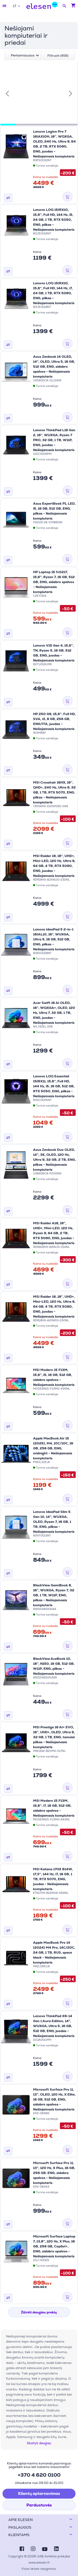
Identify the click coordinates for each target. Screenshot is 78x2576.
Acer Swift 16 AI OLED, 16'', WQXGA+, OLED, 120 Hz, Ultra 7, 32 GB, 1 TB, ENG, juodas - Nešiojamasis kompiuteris (54, 1013)
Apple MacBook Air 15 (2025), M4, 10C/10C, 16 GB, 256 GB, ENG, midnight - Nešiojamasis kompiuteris (53, 1448)
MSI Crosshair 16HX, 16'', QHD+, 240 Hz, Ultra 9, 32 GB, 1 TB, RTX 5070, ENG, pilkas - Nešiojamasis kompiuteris (54, 792)
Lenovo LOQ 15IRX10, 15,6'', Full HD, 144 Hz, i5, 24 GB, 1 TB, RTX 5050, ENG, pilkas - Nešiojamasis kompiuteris (53, 220)
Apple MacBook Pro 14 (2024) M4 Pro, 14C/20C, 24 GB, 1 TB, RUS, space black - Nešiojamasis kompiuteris (54, 1952)
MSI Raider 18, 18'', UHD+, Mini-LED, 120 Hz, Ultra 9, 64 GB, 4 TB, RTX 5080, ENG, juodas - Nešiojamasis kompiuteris (54, 1306)
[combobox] (16, 6)
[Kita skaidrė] (70, 93)
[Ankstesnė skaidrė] (7, 93)
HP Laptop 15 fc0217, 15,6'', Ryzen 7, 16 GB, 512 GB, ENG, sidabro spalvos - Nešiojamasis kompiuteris (54, 582)
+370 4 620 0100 (39, 2475)
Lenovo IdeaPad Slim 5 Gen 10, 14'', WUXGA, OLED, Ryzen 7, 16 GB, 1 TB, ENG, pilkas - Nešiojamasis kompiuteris (53, 1522)
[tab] (8, 124)
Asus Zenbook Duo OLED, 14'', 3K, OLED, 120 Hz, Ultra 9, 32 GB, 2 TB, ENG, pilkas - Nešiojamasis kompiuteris (54, 1160)
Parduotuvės (39, 2505)
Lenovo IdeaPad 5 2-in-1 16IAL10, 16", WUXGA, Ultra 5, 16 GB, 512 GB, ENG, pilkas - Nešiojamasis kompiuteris (53, 939)
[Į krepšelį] (67, 197)
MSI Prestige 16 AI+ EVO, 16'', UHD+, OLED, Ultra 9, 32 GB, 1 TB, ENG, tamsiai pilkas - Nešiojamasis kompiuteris (54, 1737)
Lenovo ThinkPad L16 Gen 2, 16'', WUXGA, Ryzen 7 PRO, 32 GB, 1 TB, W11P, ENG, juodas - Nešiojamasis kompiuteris (54, 440)
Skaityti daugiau (39, 2443)
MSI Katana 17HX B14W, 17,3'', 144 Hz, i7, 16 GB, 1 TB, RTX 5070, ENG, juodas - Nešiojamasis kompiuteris (53, 1879)
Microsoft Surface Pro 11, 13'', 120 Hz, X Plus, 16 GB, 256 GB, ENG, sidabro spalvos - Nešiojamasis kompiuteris (54, 2173)
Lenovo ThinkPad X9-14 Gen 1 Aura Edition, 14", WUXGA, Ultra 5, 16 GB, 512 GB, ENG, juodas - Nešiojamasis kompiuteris (53, 2026)
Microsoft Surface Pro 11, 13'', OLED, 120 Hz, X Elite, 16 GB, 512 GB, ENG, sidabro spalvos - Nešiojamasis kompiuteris (54, 2099)
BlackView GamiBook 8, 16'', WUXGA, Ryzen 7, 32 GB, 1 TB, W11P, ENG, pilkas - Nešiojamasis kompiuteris (53, 1595)
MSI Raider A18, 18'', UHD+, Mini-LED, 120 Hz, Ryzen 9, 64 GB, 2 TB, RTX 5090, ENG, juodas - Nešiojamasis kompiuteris (53, 1233)
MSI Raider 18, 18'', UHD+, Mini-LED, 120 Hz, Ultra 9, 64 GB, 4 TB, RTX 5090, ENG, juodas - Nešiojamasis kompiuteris (54, 866)
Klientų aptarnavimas (39, 2493)
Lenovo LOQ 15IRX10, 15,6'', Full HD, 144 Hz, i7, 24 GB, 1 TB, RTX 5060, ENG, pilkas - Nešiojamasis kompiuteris (53, 293)
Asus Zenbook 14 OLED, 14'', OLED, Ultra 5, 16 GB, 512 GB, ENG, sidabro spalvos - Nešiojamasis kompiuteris (54, 366)
